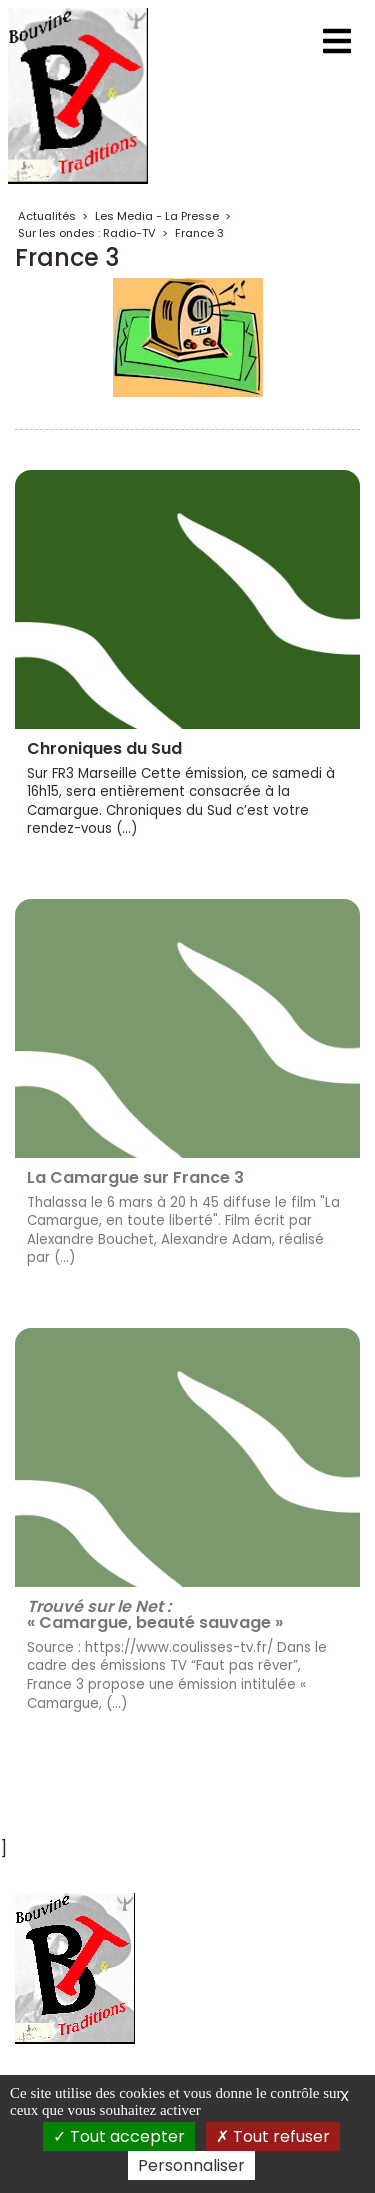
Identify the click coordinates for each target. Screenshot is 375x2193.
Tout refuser (273, 2136)
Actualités (47, 216)
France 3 (199, 233)
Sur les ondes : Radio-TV (87, 233)
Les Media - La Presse (157, 216)
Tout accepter (119, 2136)
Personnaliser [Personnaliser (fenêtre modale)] (191, 2165)
